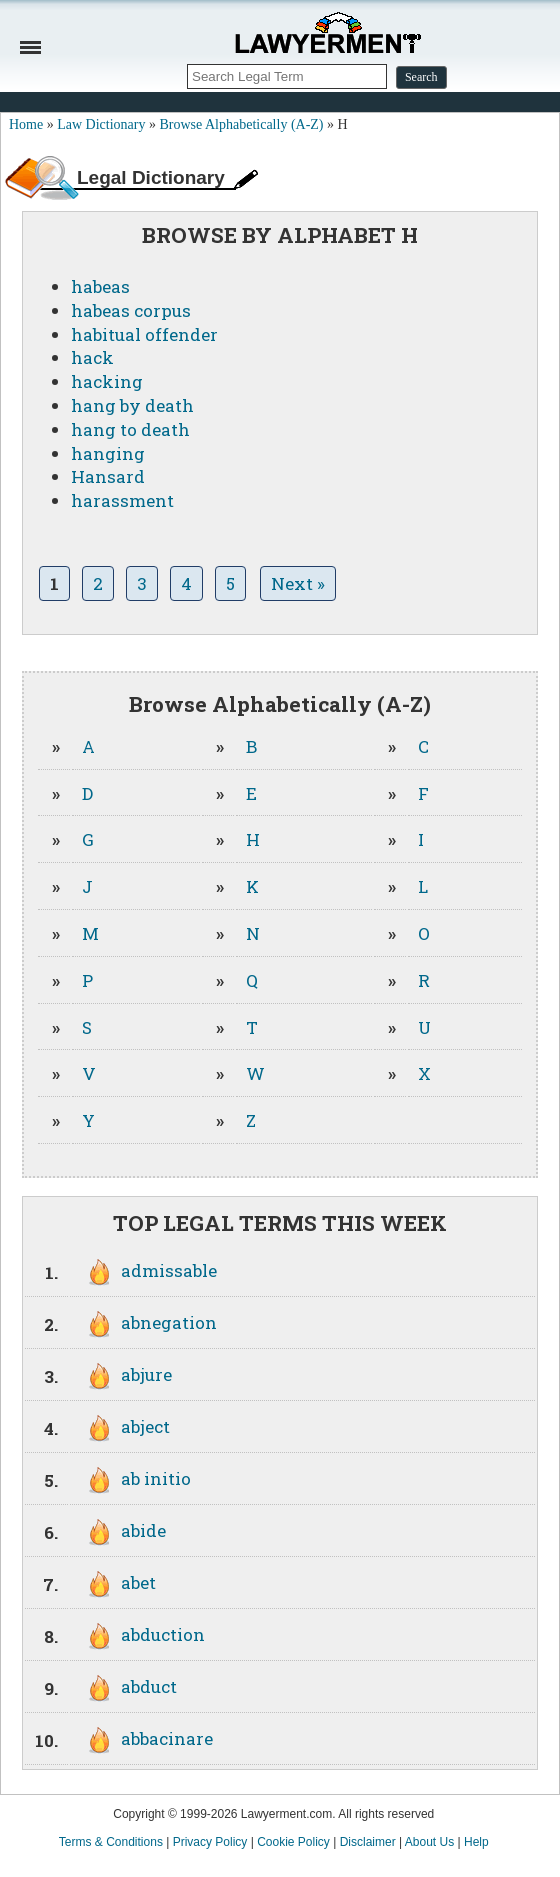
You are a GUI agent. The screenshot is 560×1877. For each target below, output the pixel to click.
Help (476, 1842)
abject (145, 1426)
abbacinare (167, 1738)
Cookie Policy (293, 1842)
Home (26, 124)
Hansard (108, 476)
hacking (107, 381)
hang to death (130, 429)
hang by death (132, 405)
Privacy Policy (210, 1842)
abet (138, 1582)
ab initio (156, 1478)
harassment (122, 500)
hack (92, 357)
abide (143, 1530)
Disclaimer (368, 1842)
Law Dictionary (101, 124)
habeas (100, 286)
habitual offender (144, 334)
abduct (149, 1686)
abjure (146, 1374)
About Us (429, 1842)
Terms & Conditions (111, 1842)
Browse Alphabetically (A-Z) (241, 124)
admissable (169, 1270)
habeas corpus (131, 310)
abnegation (169, 1322)
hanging (108, 453)
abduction (163, 1634)
